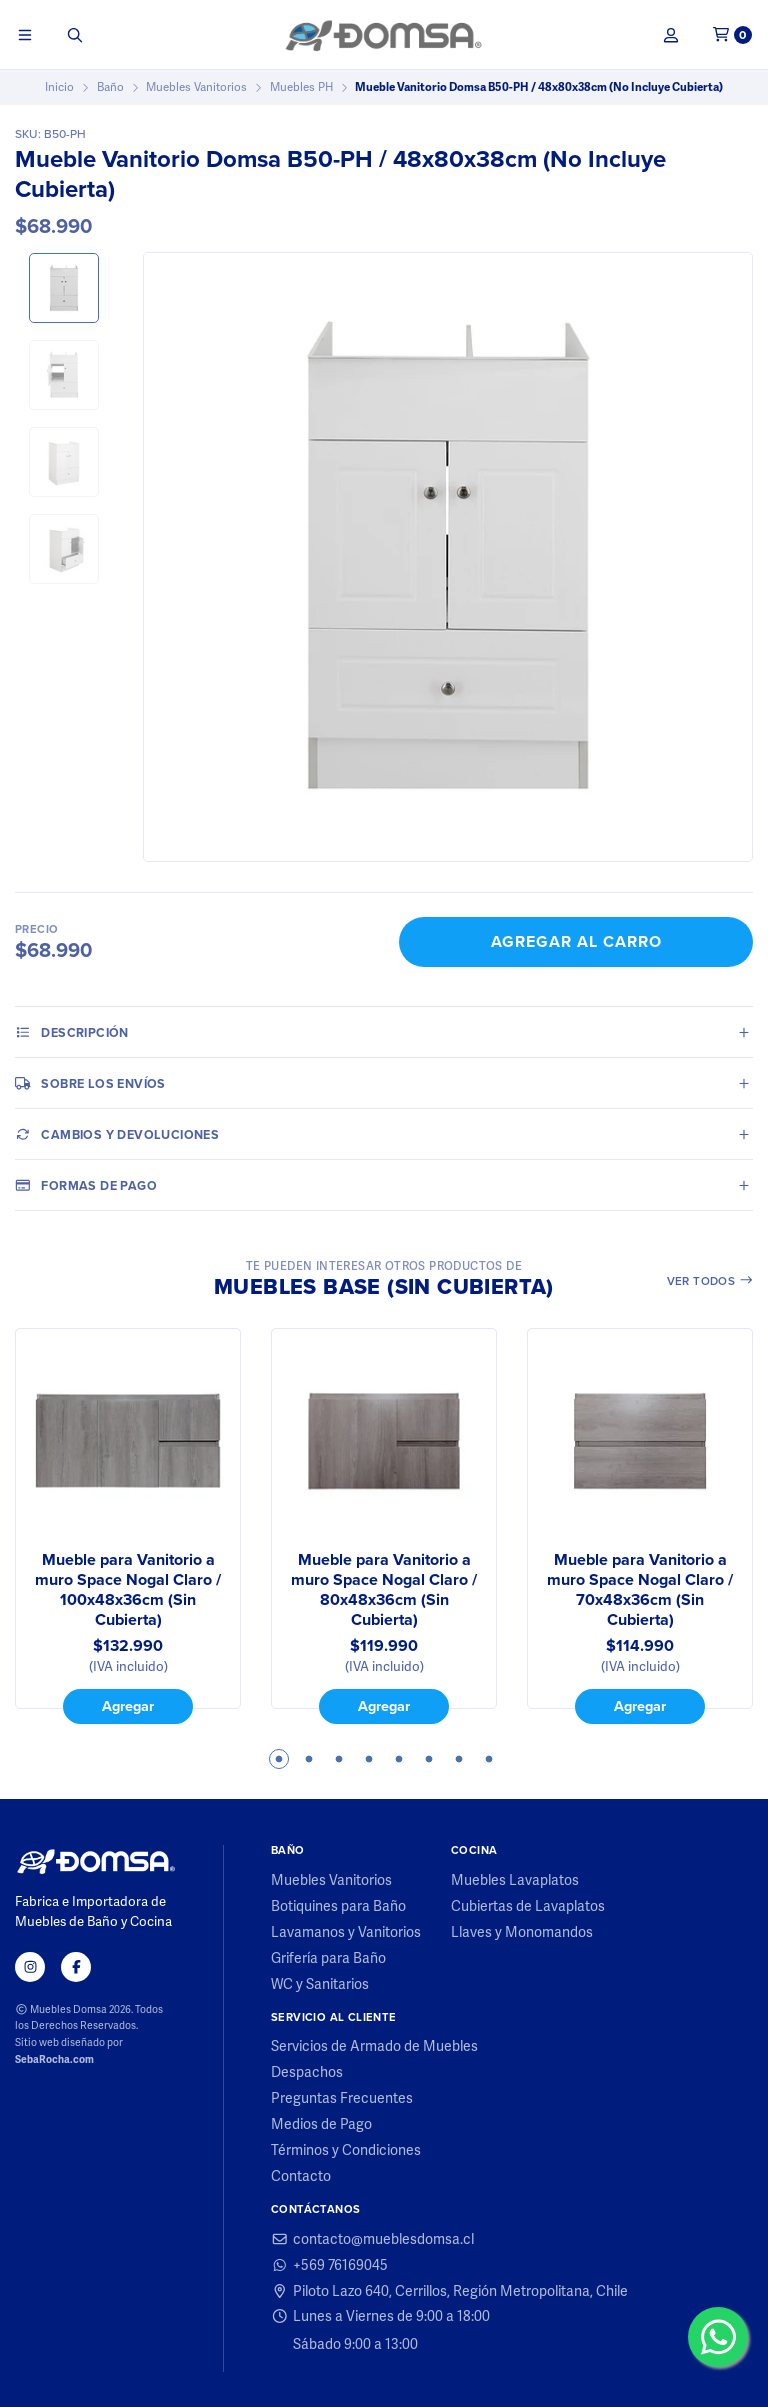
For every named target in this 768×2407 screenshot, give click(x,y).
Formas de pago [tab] (86, 1185)
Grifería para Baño (328, 1958)
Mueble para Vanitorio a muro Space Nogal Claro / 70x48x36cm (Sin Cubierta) (640, 1590)
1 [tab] (279, 1759)
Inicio (59, 87)
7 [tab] (459, 1759)
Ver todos (710, 1281)
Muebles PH (301, 87)
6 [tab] (429, 1759)
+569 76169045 (329, 2265)
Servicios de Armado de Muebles (374, 2046)
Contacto (301, 2176)
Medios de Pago (321, 2124)
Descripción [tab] (72, 1032)
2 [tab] (309, 1759)
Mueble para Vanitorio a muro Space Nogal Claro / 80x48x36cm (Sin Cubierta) (384, 1590)
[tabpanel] (128, 1526)
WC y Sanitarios (320, 1984)
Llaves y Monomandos (522, 1932)
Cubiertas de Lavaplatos (528, 1906)
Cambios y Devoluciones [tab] (117, 1134)
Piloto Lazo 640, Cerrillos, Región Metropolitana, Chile (449, 2291)
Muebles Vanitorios (196, 87)
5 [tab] (399, 1759)
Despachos (307, 2072)
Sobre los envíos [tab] (90, 1083)
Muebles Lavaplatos (515, 1880)
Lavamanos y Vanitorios (346, 1932)
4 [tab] (369, 1759)
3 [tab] (339, 1759)
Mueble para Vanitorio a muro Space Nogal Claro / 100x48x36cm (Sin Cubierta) (128, 1590)
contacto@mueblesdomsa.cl (372, 2239)
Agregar (128, 1706)
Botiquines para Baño (338, 1906)
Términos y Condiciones (346, 2150)
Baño (110, 87)
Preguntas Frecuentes (342, 2098)
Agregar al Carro (576, 941)
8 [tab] (489, 1759)
